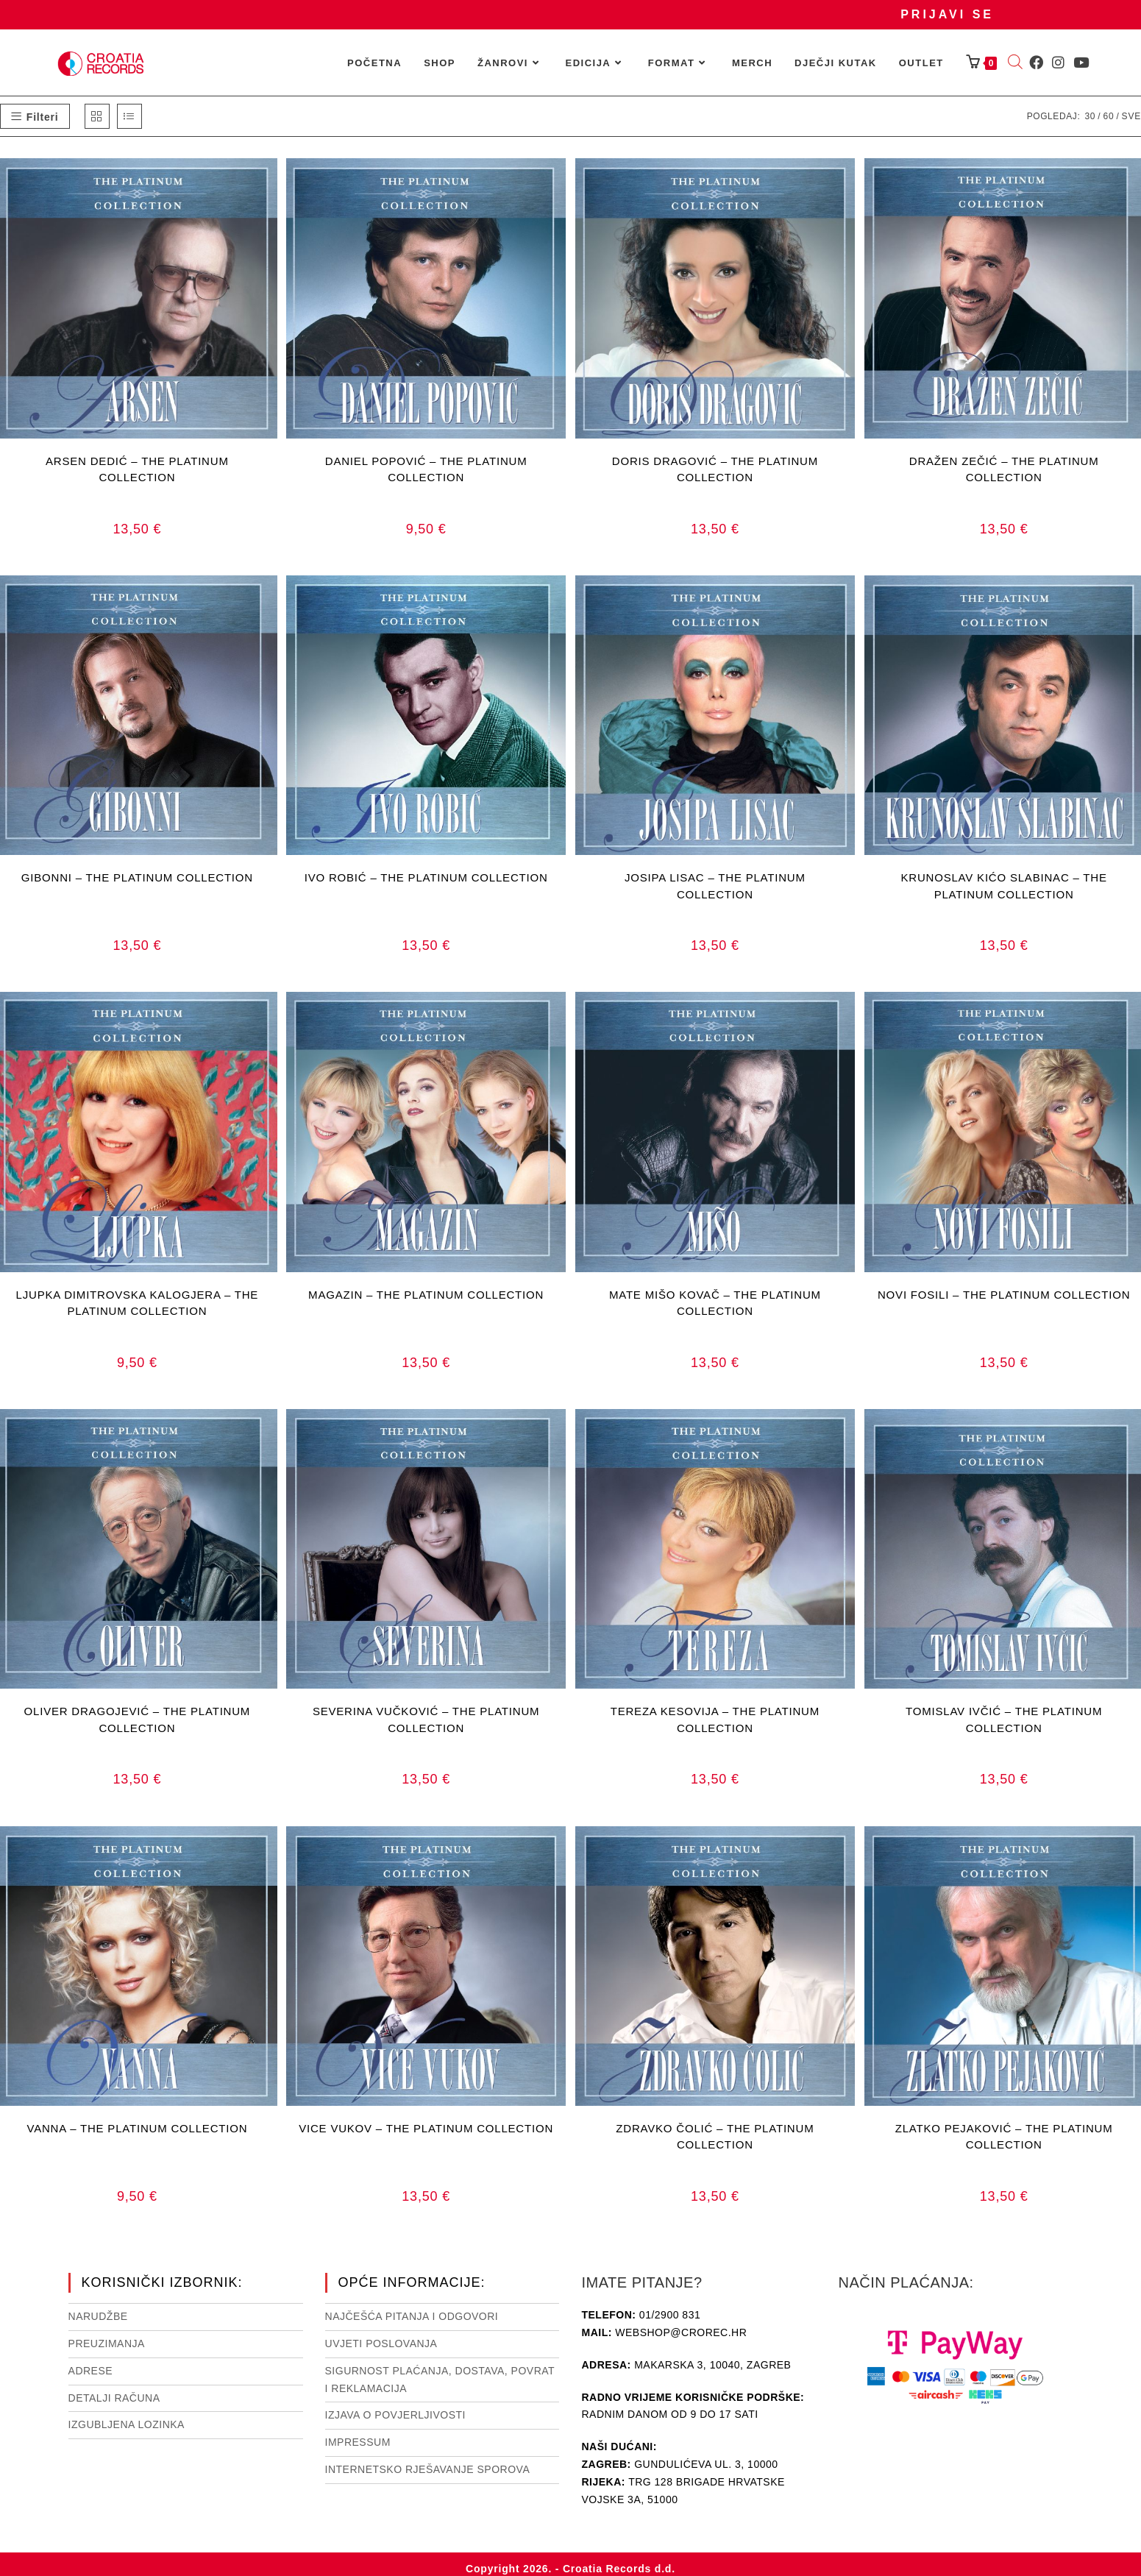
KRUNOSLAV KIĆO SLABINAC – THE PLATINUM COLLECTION (1004, 886)
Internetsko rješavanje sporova (427, 2469)
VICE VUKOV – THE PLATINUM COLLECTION (426, 2128)
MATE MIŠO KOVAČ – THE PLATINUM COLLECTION (715, 1303)
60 (1108, 116)
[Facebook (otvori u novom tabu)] (1036, 62)
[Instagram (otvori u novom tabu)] (1058, 62)
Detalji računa (114, 2398)
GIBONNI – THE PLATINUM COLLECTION (137, 877)
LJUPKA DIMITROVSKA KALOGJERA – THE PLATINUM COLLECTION (137, 1303)
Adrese (90, 2371)
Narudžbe (98, 2316)
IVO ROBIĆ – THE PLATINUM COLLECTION (426, 877)
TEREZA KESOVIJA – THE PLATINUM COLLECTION (715, 1719)
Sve (1131, 116)
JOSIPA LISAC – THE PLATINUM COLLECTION (715, 886)
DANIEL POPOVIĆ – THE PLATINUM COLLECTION (426, 469)
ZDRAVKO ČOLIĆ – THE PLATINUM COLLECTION (715, 2136)
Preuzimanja (106, 2343)
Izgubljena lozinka (126, 2424)
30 (1089, 116)
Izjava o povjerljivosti (395, 2415)
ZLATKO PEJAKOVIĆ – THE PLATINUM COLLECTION (1004, 2136)
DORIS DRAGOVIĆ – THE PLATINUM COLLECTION (715, 469)
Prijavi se (947, 14)
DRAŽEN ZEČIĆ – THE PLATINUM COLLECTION (1004, 469)
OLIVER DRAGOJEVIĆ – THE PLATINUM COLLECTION (137, 1719)
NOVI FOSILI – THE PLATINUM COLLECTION (1004, 1294)
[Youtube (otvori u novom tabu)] (1081, 62)
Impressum (358, 2442)
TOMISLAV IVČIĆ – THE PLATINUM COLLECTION (1004, 1719)
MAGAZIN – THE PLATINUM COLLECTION (426, 1294)
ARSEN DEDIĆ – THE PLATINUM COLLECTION (137, 469)
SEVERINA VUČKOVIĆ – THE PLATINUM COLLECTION (426, 1719)
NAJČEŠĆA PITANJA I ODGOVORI (412, 2316)
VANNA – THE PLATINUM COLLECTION (136, 2128)
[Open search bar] (1015, 63)
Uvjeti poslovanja (381, 2343)
